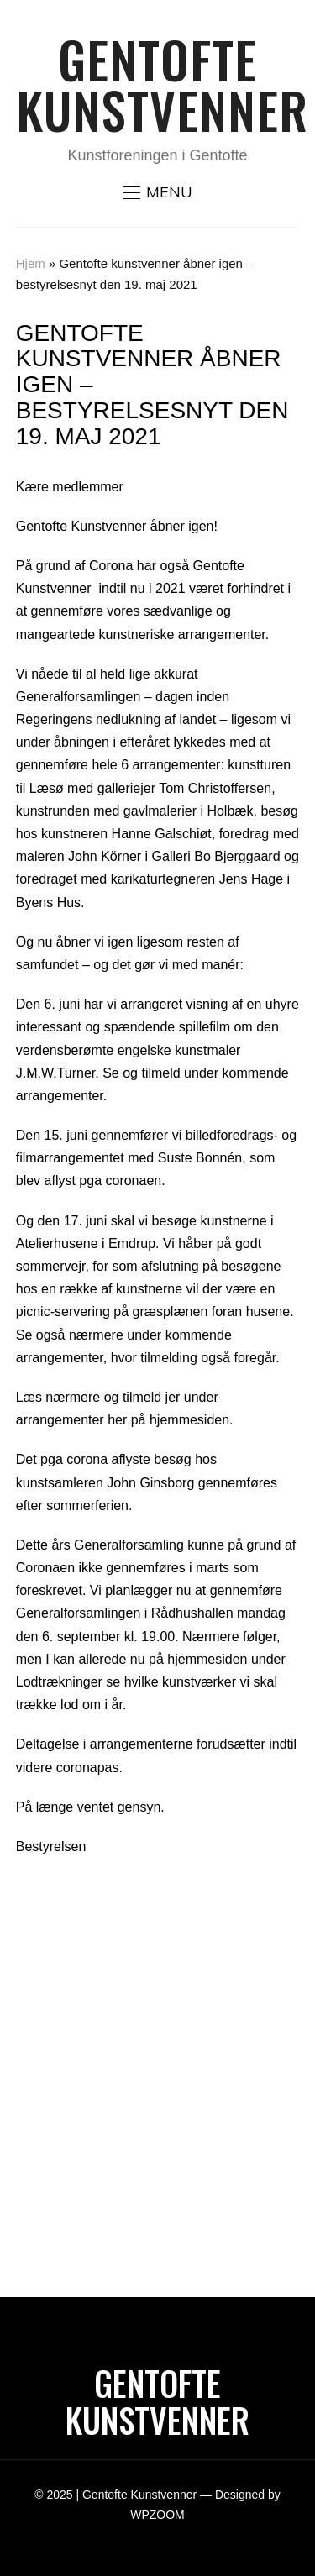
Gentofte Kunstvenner (162, 83)
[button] (157, 192)
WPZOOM (157, 2514)
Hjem (30, 263)
